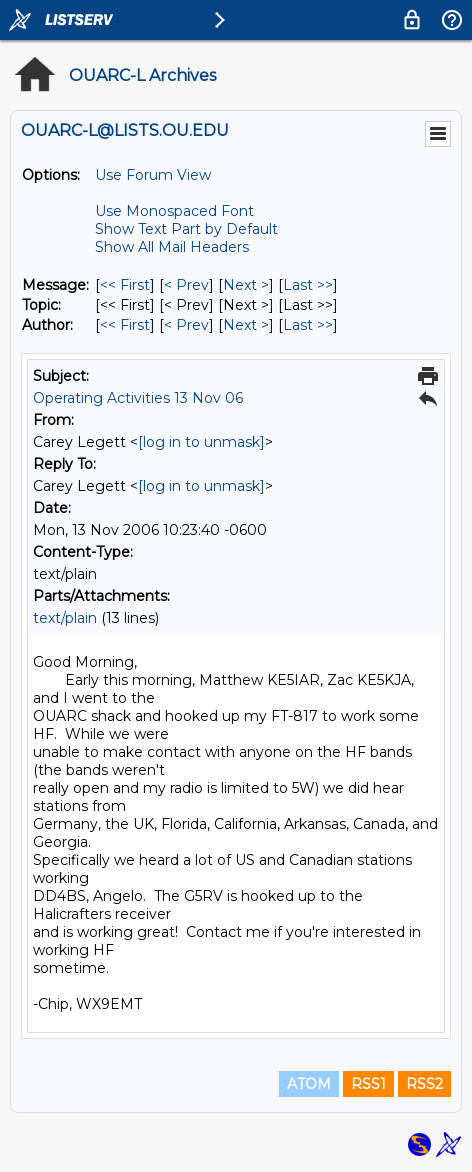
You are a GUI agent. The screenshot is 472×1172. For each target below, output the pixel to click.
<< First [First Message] (125, 285)
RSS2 (424, 1084)
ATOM (309, 1084)
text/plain (65, 618)
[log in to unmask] (201, 442)
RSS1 (368, 1084)
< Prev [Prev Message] (186, 285)
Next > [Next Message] (246, 285)
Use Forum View (153, 175)
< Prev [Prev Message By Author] (186, 325)
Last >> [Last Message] (308, 285)
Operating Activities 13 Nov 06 (138, 398)
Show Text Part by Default (186, 229)
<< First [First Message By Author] (125, 325)
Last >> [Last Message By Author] (308, 325)
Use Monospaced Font (174, 211)
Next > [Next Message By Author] (246, 325)
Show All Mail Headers (172, 247)
